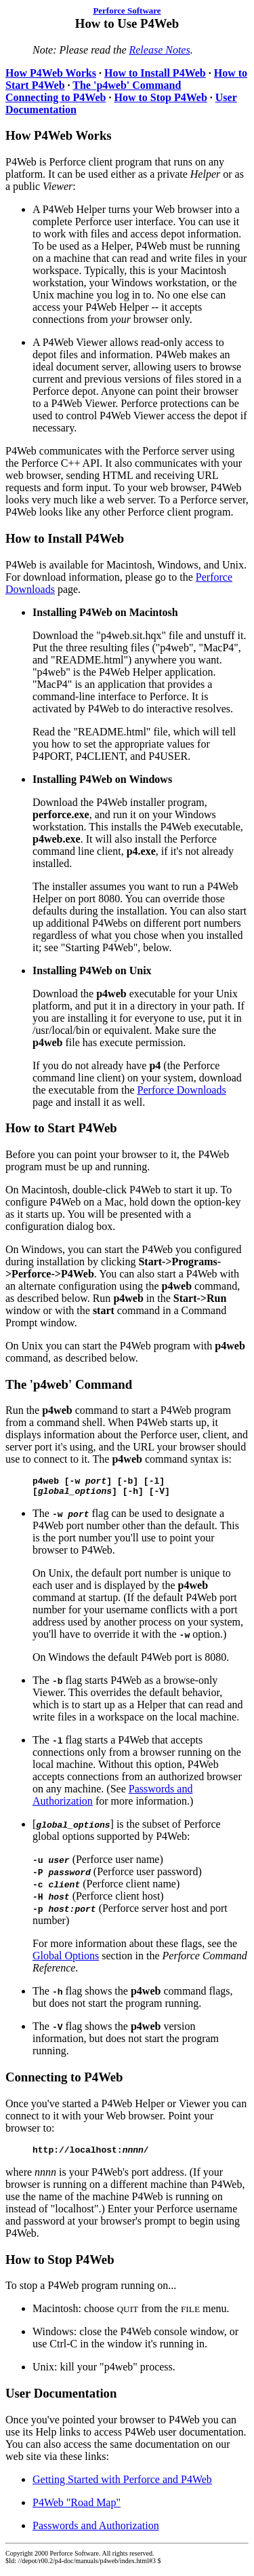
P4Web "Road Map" (77, 2508)
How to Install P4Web (155, 73)
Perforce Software (127, 10)
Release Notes (159, 50)
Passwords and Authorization (96, 2531)
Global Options (66, 1959)
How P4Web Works (50, 73)
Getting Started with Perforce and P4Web (122, 2485)
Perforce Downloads (181, 1090)
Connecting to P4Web (55, 97)
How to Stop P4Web (160, 97)
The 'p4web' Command (126, 85)
